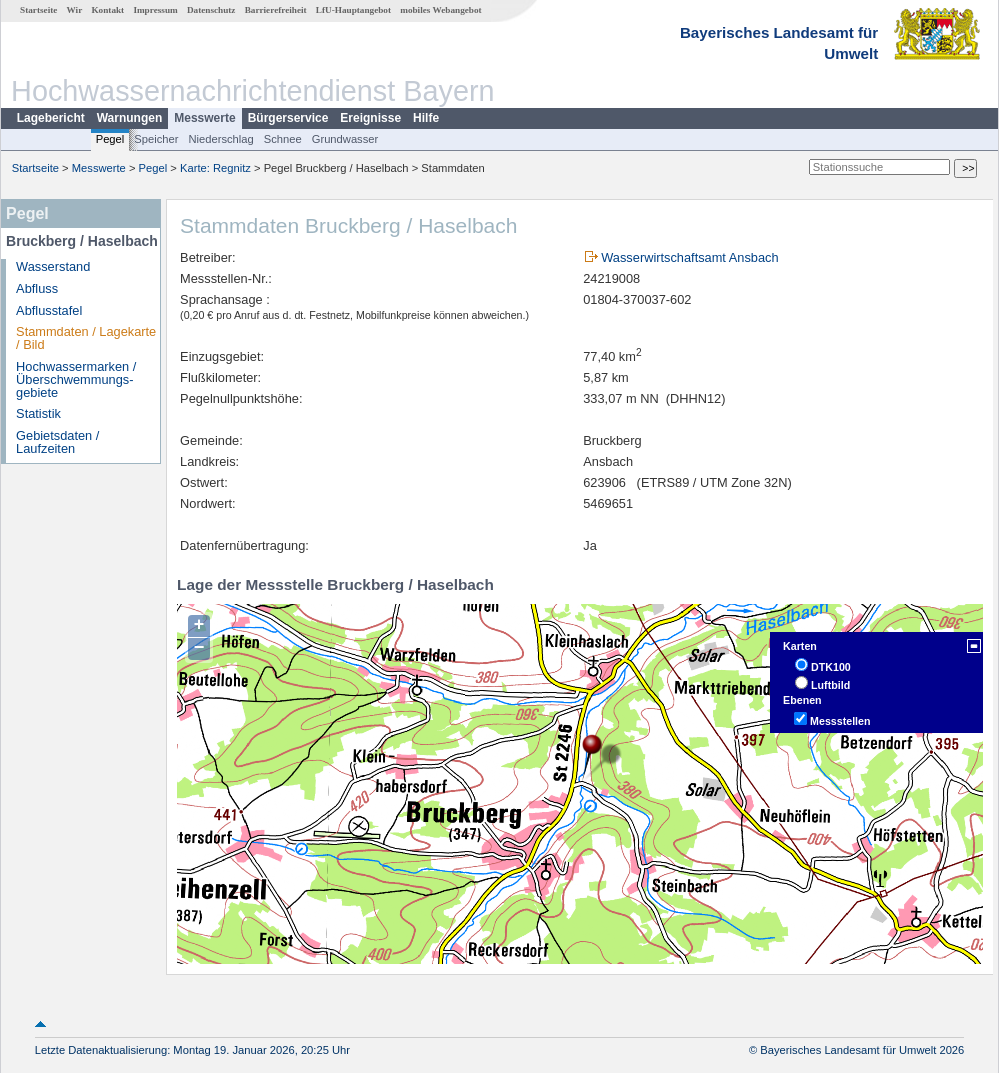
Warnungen (130, 118)
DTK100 (831, 667)
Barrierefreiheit (276, 10)
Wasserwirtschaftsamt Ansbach (689, 257)
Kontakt (107, 10)
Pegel (110, 139)
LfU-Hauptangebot (353, 10)
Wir (75, 10)
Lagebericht (51, 118)
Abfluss (37, 288)
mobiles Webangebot (440, 10)
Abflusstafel (49, 310)
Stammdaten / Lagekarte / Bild (86, 338)
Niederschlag (220, 139)
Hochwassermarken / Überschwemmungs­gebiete (76, 379)
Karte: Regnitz (215, 168)
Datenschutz (211, 10)
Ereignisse (370, 118)
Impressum (155, 10)
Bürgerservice (288, 118)
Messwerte (204, 118)
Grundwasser (345, 139)
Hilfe (426, 118)
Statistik (38, 413)
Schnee (283, 139)
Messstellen (840, 721)
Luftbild (830, 685)
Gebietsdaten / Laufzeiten (57, 442)
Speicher (156, 139)
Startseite (38, 10)
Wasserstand (53, 266)
